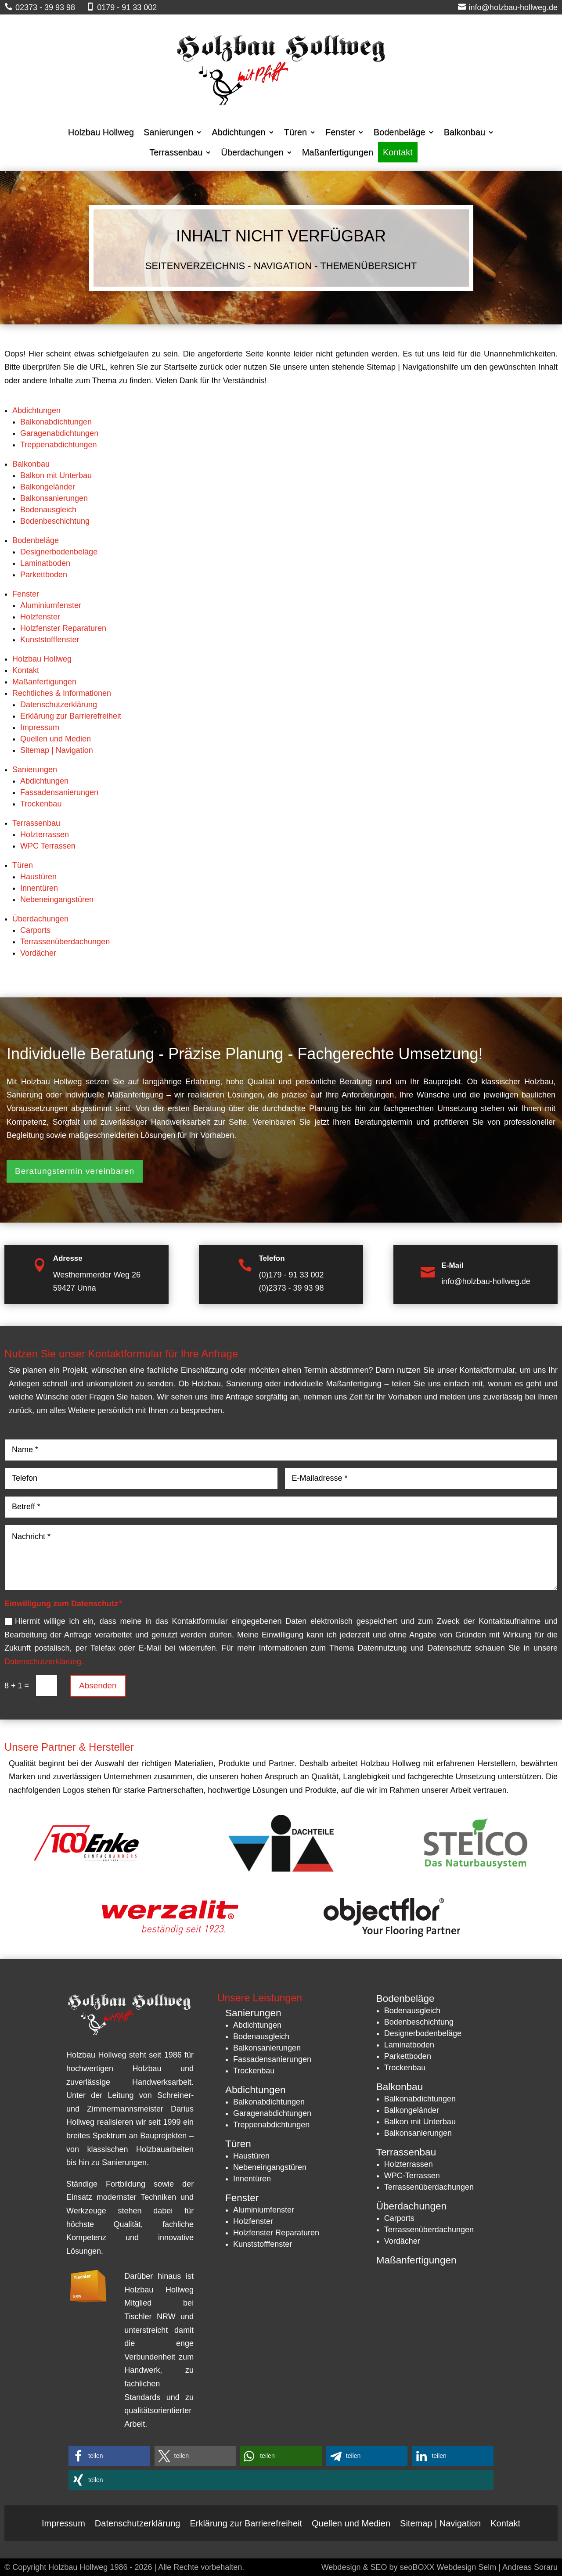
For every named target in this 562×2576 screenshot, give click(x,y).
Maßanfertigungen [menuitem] (337, 152)
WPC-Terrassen (412, 2175)
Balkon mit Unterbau (56, 475)
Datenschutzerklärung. (43, 1661)
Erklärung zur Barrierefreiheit (70, 716)
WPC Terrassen (48, 846)
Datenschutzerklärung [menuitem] (137, 2522)
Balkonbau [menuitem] (465, 132)
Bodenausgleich (48, 509)
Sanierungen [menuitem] (168, 132)
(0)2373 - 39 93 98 (291, 1288)
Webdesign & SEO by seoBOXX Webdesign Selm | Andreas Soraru (439, 2567)
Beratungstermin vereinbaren (74, 1171)
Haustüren (38, 876)
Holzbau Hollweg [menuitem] (101, 132)
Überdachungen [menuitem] (252, 152)
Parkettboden (43, 574)
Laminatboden (45, 563)
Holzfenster (40, 616)
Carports (35, 930)
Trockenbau (40, 803)
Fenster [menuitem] (340, 132)
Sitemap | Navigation (56, 750)
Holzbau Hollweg (42, 659)
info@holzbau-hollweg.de (485, 1281)
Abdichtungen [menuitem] (238, 132)
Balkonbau (31, 464)
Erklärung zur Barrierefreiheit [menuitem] (246, 2522)
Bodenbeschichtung (55, 521)
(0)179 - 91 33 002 (291, 1274)
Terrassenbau (36, 823)
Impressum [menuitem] (63, 2522)
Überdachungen (40, 918)
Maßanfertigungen (44, 681)
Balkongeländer (47, 486)
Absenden (98, 1685)
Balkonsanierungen (54, 498)
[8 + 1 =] (47, 1686)
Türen (22, 865)
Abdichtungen (36, 410)
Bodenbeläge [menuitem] (399, 132)
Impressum (39, 727)
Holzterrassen (44, 834)
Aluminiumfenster (50, 605)
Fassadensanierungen (59, 792)
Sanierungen (34, 769)
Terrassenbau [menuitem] (175, 152)
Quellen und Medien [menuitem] (351, 2522)
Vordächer (38, 953)
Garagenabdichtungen (59, 433)
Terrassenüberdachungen (65, 941)
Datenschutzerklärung (58, 704)
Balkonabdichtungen (56, 421)
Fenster (25, 594)
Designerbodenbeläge (58, 551)
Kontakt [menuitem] (398, 152)
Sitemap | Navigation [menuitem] (440, 2522)
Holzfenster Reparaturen (63, 628)
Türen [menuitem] (295, 132)
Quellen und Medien (55, 738)
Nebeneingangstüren (57, 899)
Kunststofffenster (49, 639)
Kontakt (25, 670)
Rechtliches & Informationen (61, 693)
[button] (109, 2456)
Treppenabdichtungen (58, 444)
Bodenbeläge (35, 540)
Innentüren (39, 888)
